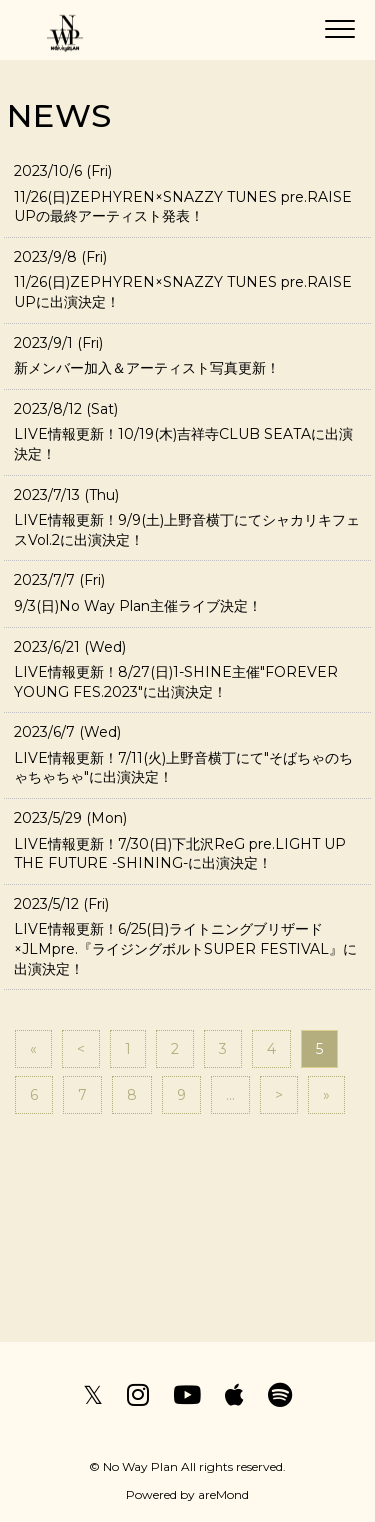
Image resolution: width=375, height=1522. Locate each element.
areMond (223, 1494)
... (230, 1095)
